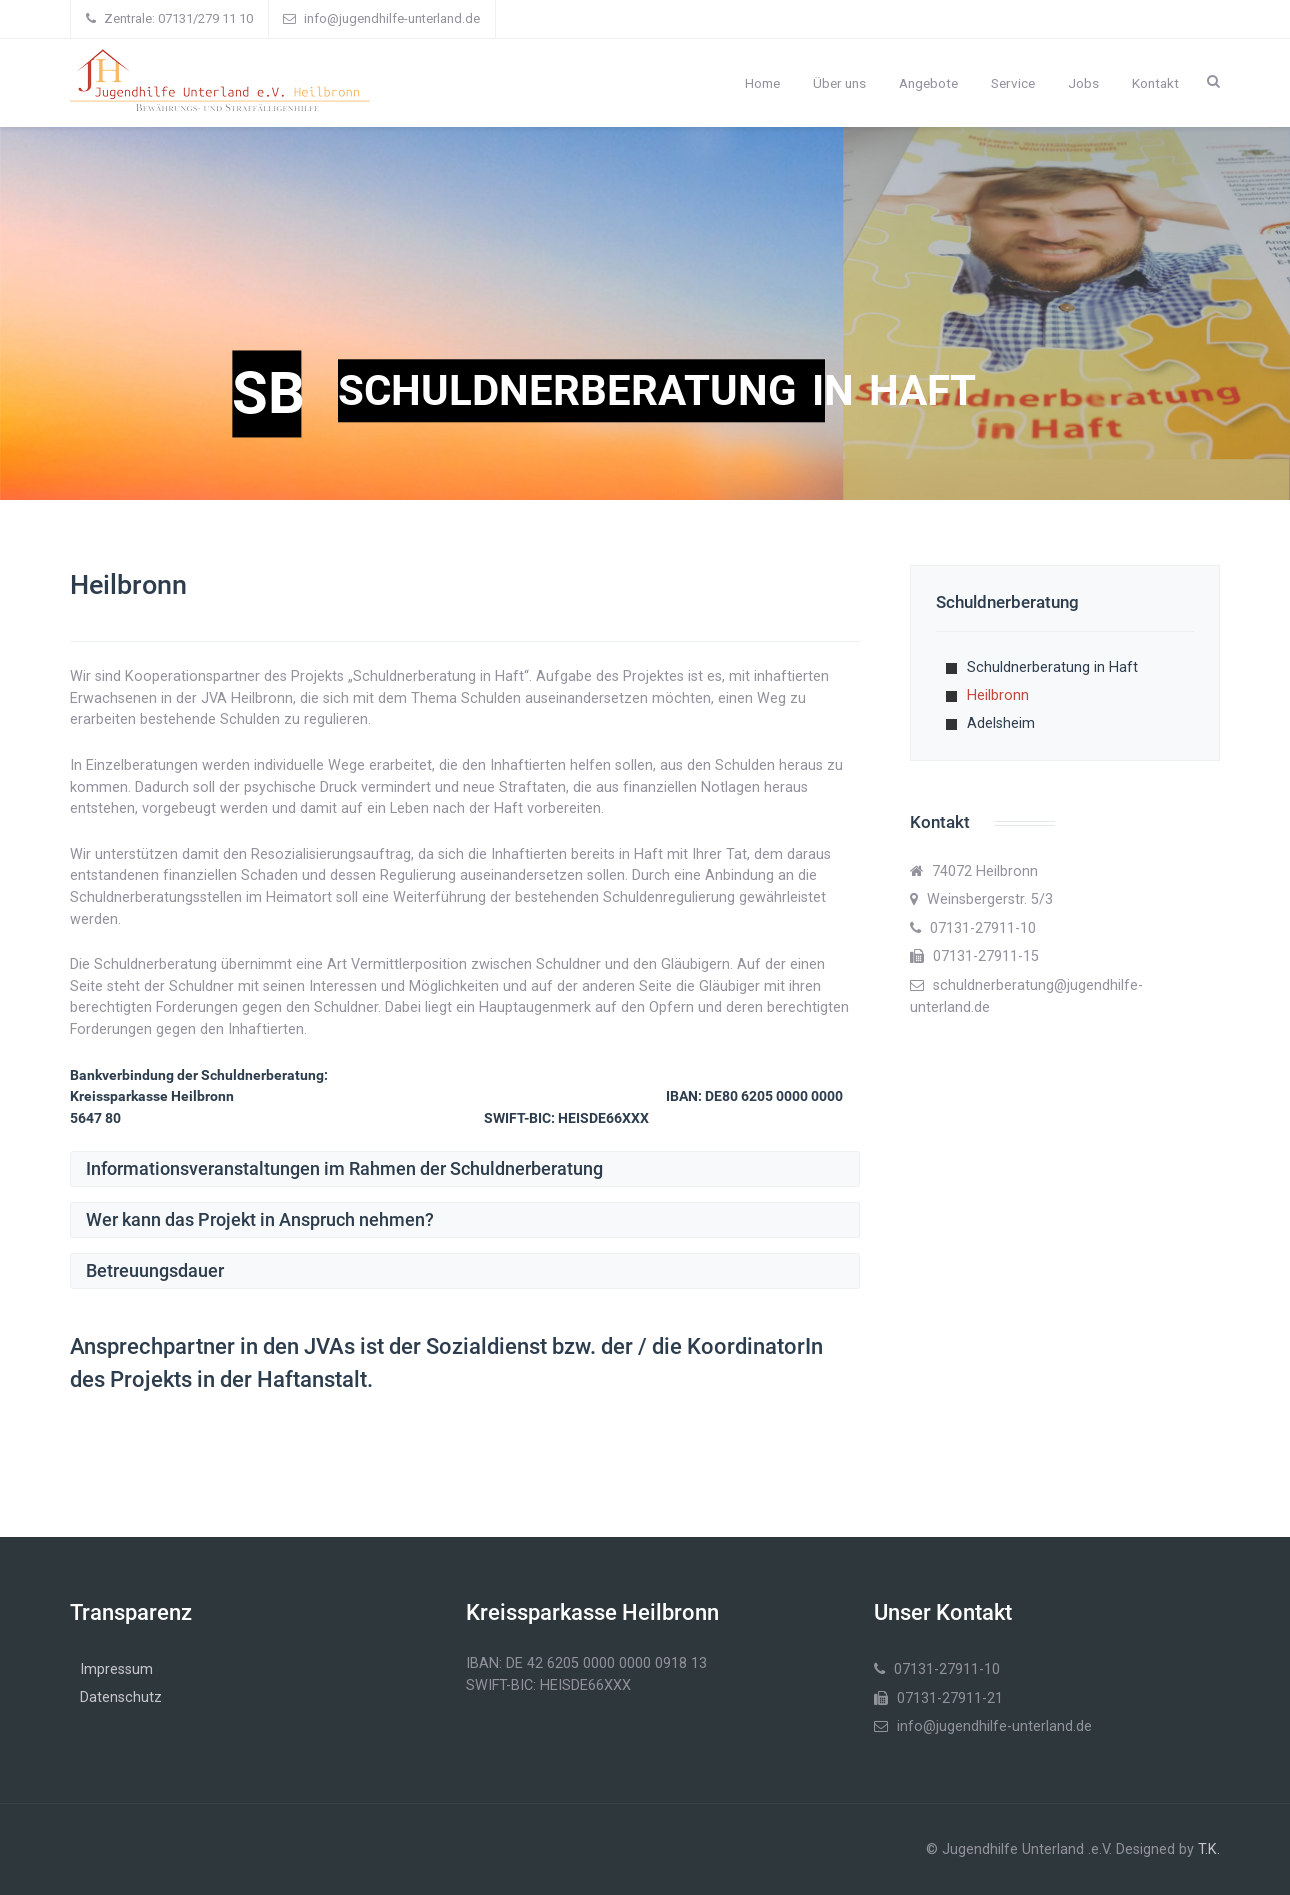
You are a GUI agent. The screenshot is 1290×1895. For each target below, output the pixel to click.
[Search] (1213, 81)
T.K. (1209, 1849)
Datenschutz (121, 1697)
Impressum (116, 1669)
